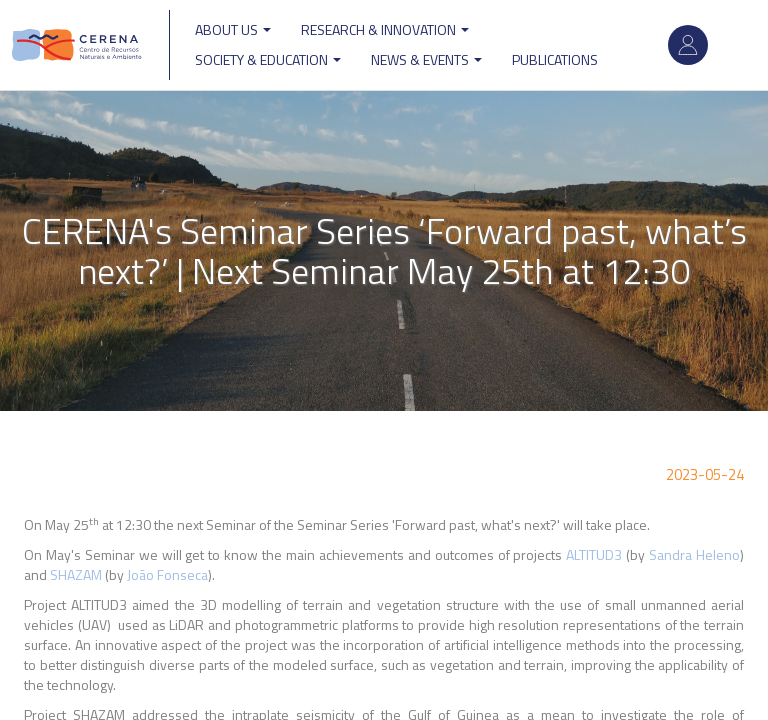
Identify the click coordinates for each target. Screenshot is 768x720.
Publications (555, 59)
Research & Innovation (385, 29)
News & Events (426, 59)
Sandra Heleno (694, 554)
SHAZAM (76, 574)
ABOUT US (233, 29)
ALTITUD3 (594, 554)
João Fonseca (167, 574)
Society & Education (268, 59)
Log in (688, 45)
